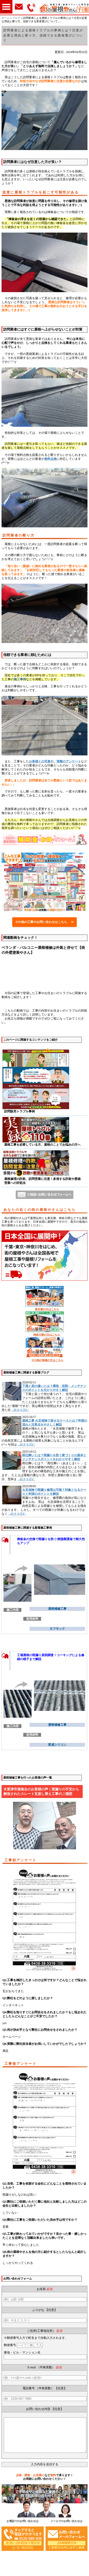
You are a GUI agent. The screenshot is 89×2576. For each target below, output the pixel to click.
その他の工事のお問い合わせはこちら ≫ (44, 922)
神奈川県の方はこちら (46, 1334)
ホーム (6, 18)
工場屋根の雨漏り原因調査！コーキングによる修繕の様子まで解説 (50, 1657)
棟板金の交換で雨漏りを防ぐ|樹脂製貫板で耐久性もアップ (51, 1541)
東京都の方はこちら (47, 1309)
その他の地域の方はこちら (47, 1360)
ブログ (16, 18)
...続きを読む (20, 1410)
